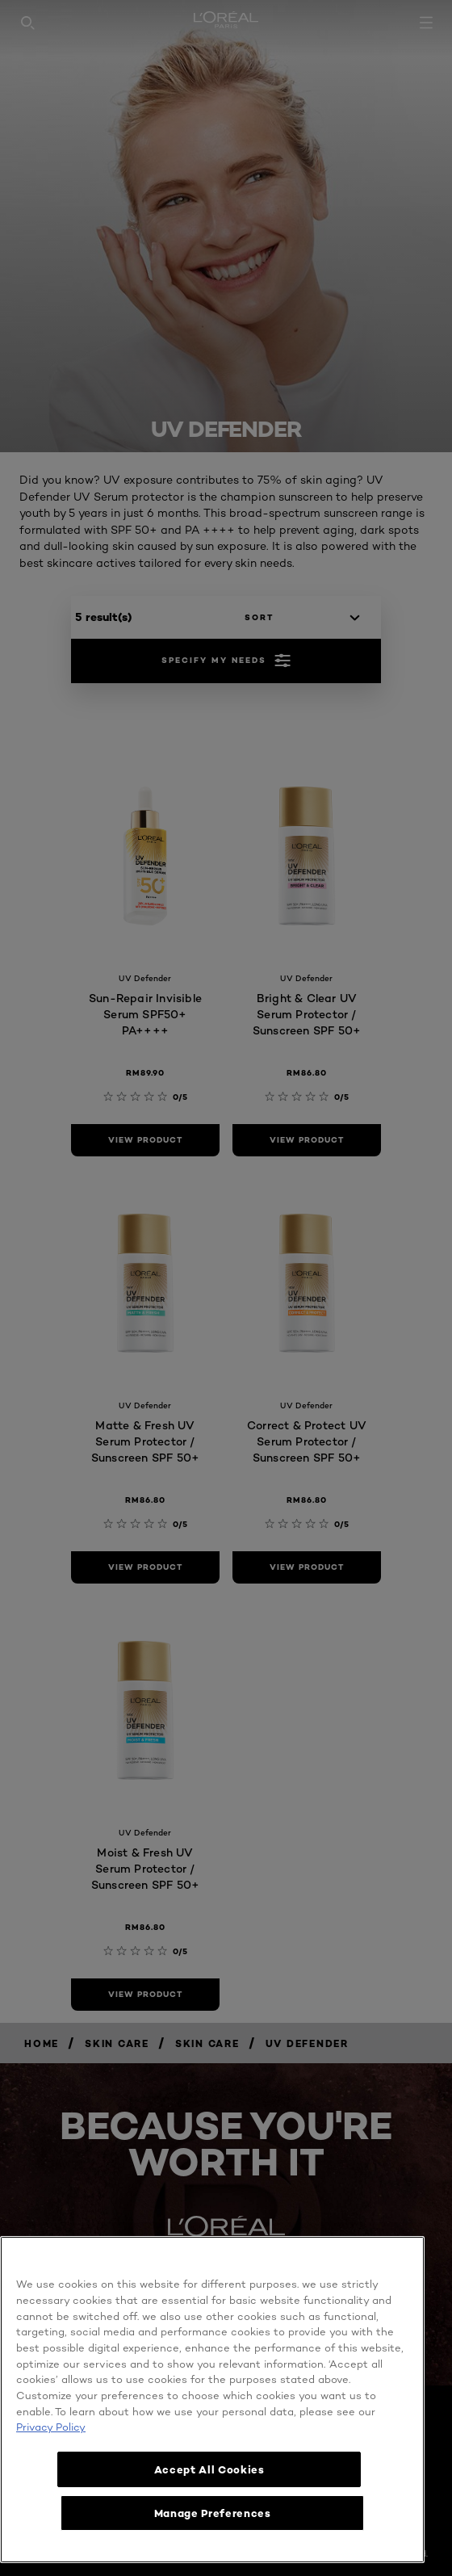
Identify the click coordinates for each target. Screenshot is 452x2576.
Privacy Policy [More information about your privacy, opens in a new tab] (51, 2426)
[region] (212, 2399)
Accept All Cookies (212, 2469)
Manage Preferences (212, 2513)
